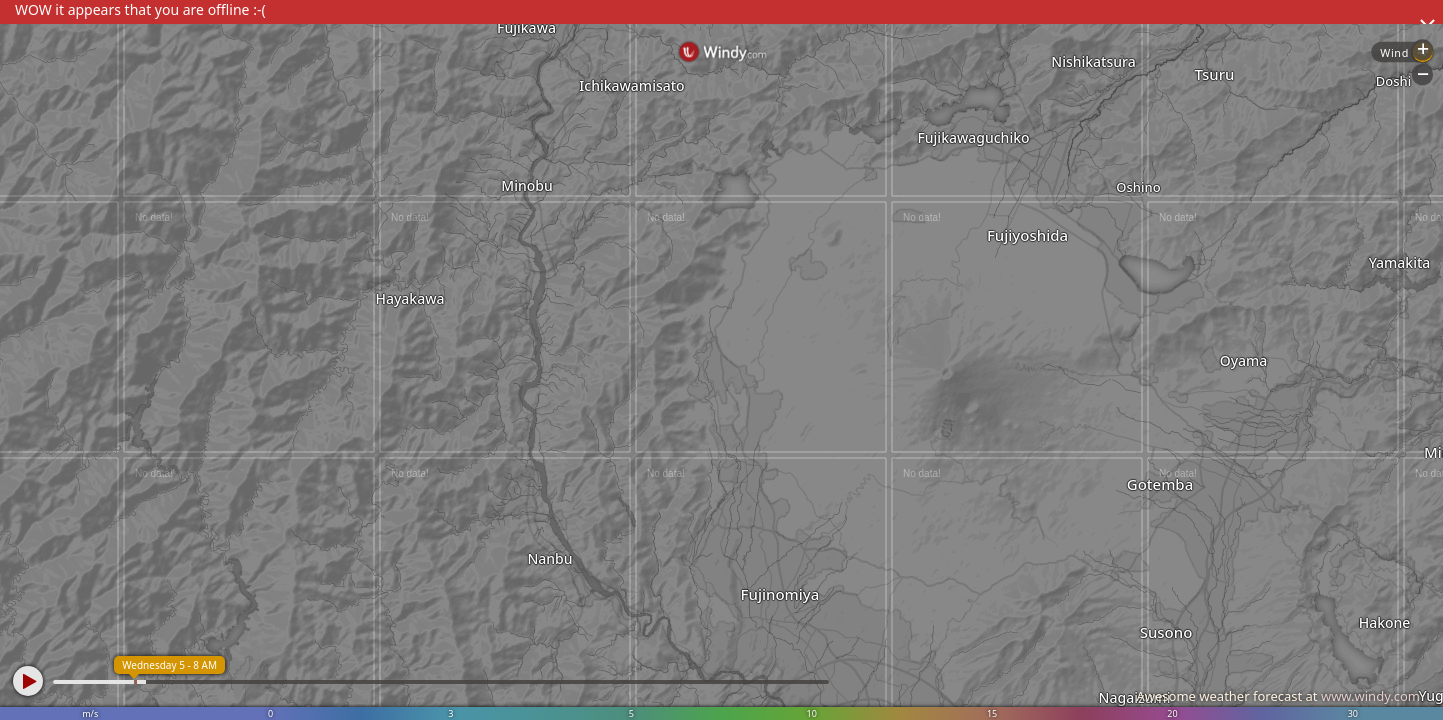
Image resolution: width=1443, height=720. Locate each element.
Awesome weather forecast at (1278, 696)
